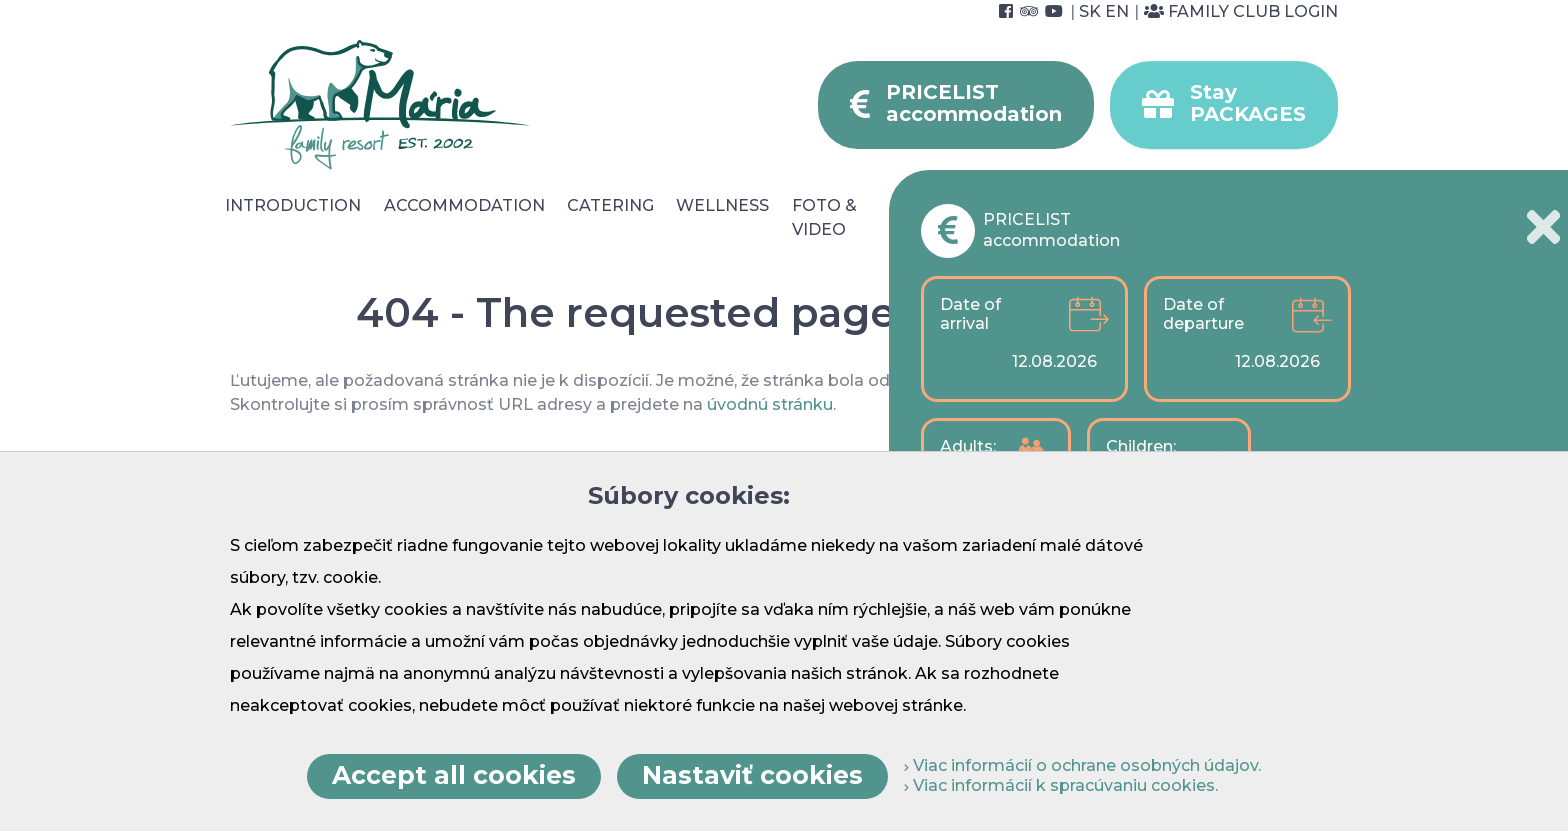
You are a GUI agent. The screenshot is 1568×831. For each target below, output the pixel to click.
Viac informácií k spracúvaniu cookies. (1061, 785)
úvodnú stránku (770, 404)
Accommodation (464, 205)
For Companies (1149, 217)
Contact (1299, 205)
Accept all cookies (454, 775)
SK (1090, 11)
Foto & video (824, 217)
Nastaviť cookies (752, 775)
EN (1117, 11)
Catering (610, 205)
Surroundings (1005, 205)
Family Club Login (1241, 11)
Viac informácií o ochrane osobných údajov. (1082, 765)
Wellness (722, 205)
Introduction (293, 205)
